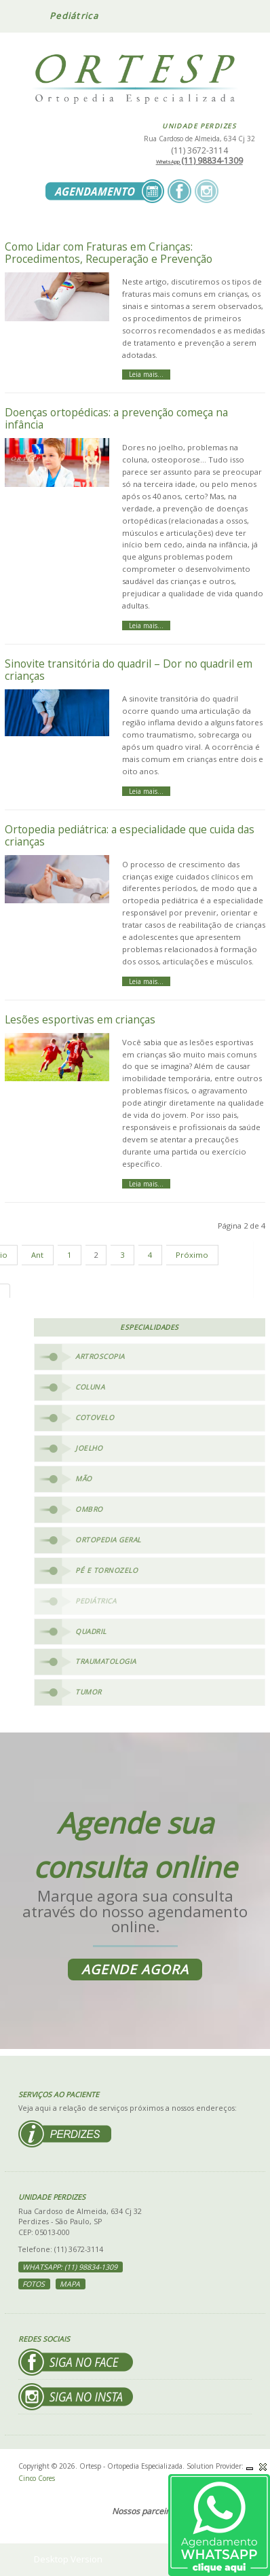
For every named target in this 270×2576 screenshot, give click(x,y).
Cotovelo (94, 1417)
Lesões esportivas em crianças (80, 1019)
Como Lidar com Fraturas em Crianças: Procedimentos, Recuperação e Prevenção (108, 252)
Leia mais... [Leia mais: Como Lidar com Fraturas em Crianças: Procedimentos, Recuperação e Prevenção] (146, 374)
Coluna (89, 1387)
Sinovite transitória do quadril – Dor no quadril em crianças (128, 669)
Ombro (89, 1509)
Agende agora (134, 1969)
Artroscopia (100, 1356)
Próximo (192, 1255)
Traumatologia (105, 1661)
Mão (83, 1478)
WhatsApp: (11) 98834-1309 (69, 2267)
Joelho (88, 1448)
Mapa (70, 2284)
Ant (37, 1255)
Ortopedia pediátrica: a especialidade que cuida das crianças (129, 835)
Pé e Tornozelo (106, 1570)
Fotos (33, 2284)
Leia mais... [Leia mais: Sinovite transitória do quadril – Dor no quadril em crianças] (146, 791)
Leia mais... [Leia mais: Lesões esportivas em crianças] (146, 1184)
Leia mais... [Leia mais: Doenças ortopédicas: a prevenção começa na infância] (146, 625)
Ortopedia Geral (108, 1539)
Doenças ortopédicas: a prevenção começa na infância (116, 418)
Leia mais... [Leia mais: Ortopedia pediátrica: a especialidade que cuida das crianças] (146, 981)
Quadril (91, 1631)
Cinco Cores (36, 2478)
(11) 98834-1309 (199, 160)
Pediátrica (95, 1601)
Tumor (88, 1692)
